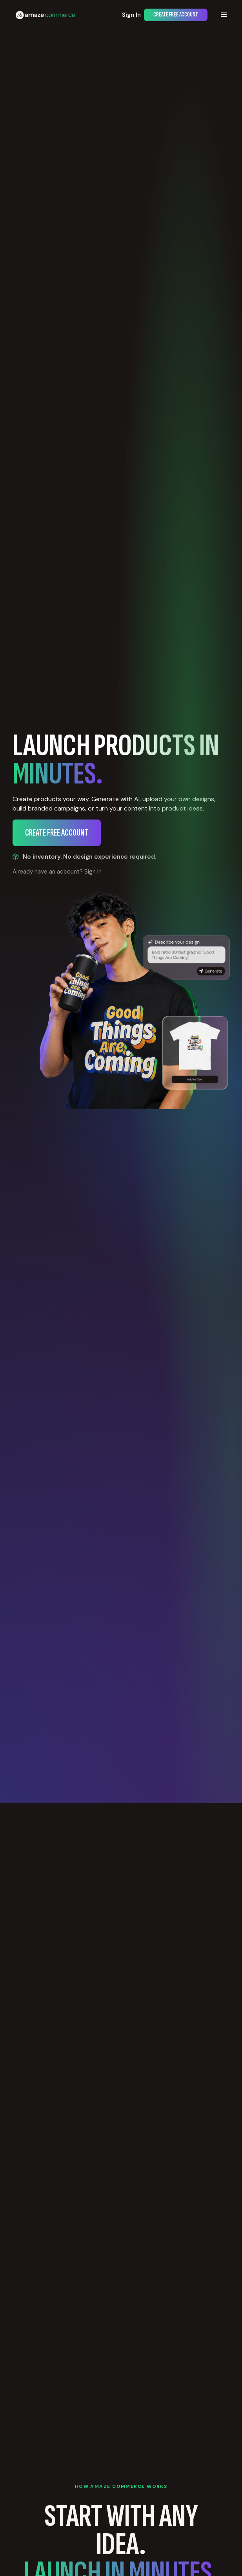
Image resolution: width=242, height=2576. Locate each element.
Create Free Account (175, 14)
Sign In (131, 15)
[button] (224, 15)
